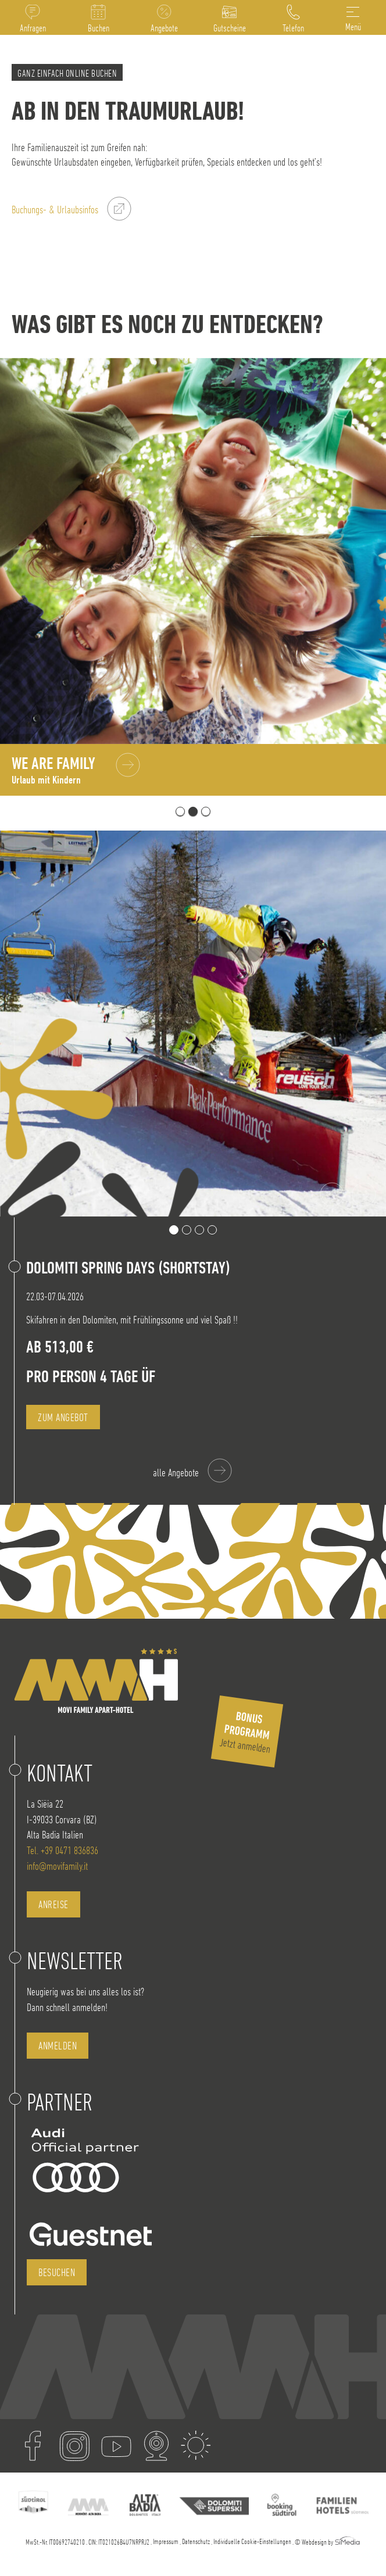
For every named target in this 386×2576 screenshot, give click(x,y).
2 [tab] (193, 811)
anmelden (57, 2046)
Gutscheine (229, 28)
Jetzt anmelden (245, 1732)
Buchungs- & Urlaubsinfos (55, 209)
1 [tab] (180, 811)
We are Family (53, 770)
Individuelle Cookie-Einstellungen (252, 2541)
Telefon (293, 28)
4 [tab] (212, 1230)
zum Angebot (63, 1417)
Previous (332, 1195)
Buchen (98, 28)
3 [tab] (205, 811)
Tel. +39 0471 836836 (62, 1850)
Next (364, 1195)
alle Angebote (176, 1472)
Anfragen (33, 28)
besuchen (56, 2272)
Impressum (165, 2541)
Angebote (164, 28)
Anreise (53, 1904)
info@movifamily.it (57, 1866)
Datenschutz (196, 2541)
